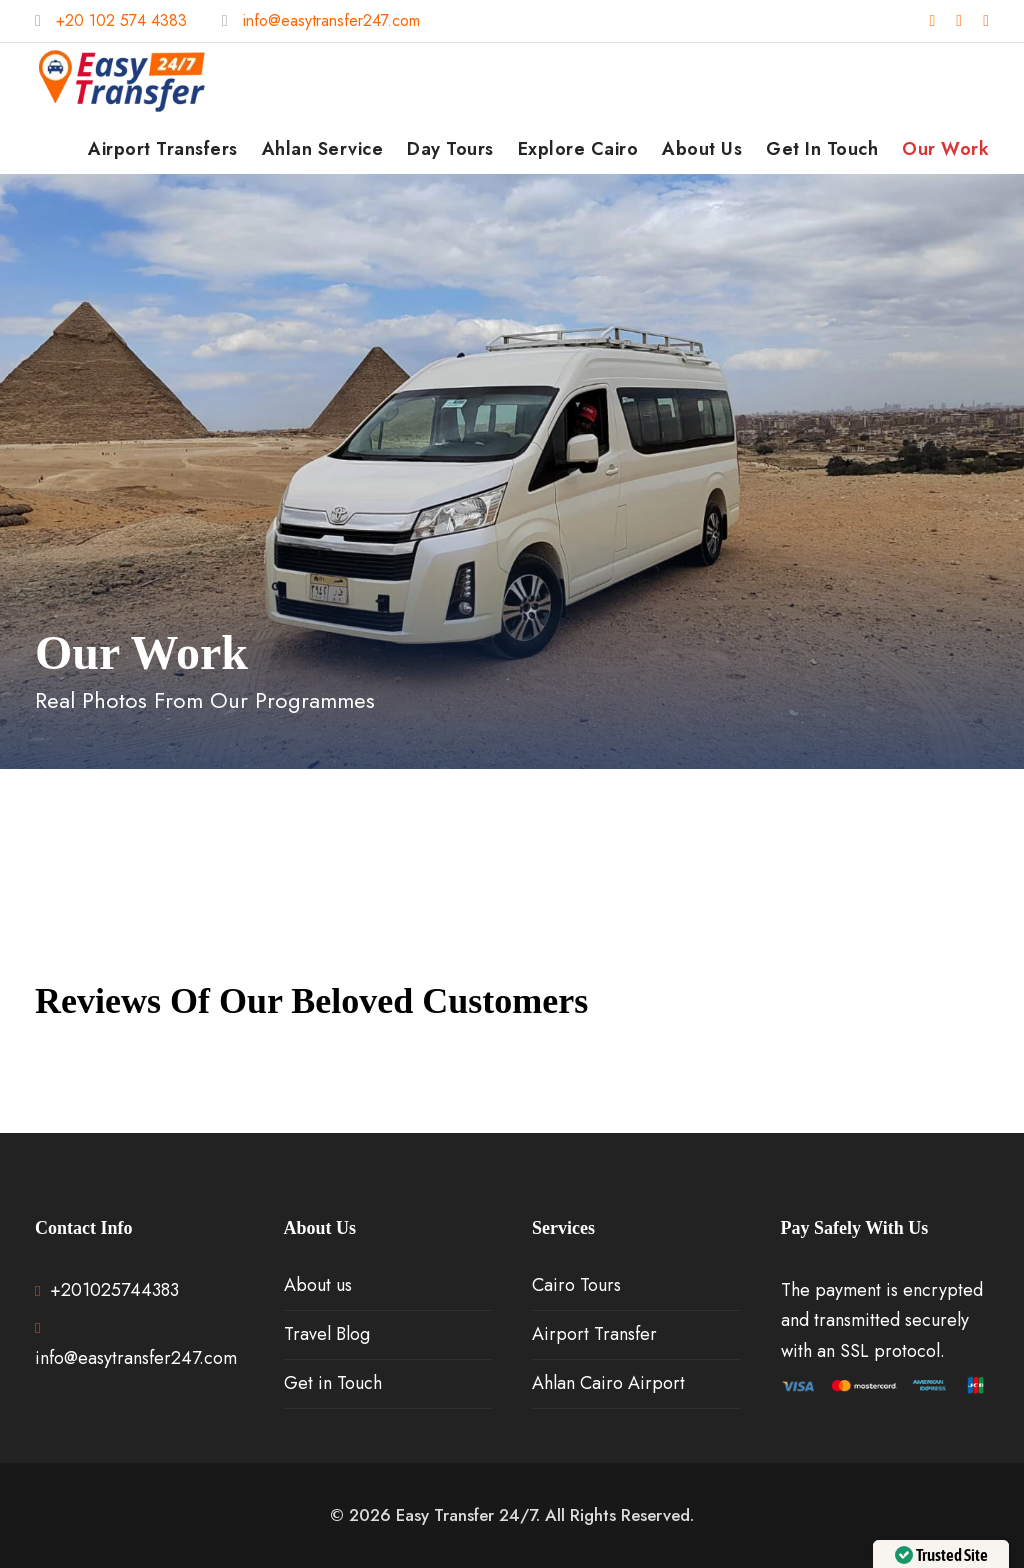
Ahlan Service (323, 149)
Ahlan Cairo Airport (608, 1383)
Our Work (945, 149)
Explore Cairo (578, 149)
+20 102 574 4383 (121, 20)
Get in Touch (822, 149)
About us (702, 149)
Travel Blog (327, 1334)
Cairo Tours (576, 1285)
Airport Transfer (594, 1334)
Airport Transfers (163, 149)
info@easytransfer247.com (331, 20)
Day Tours (450, 149)
